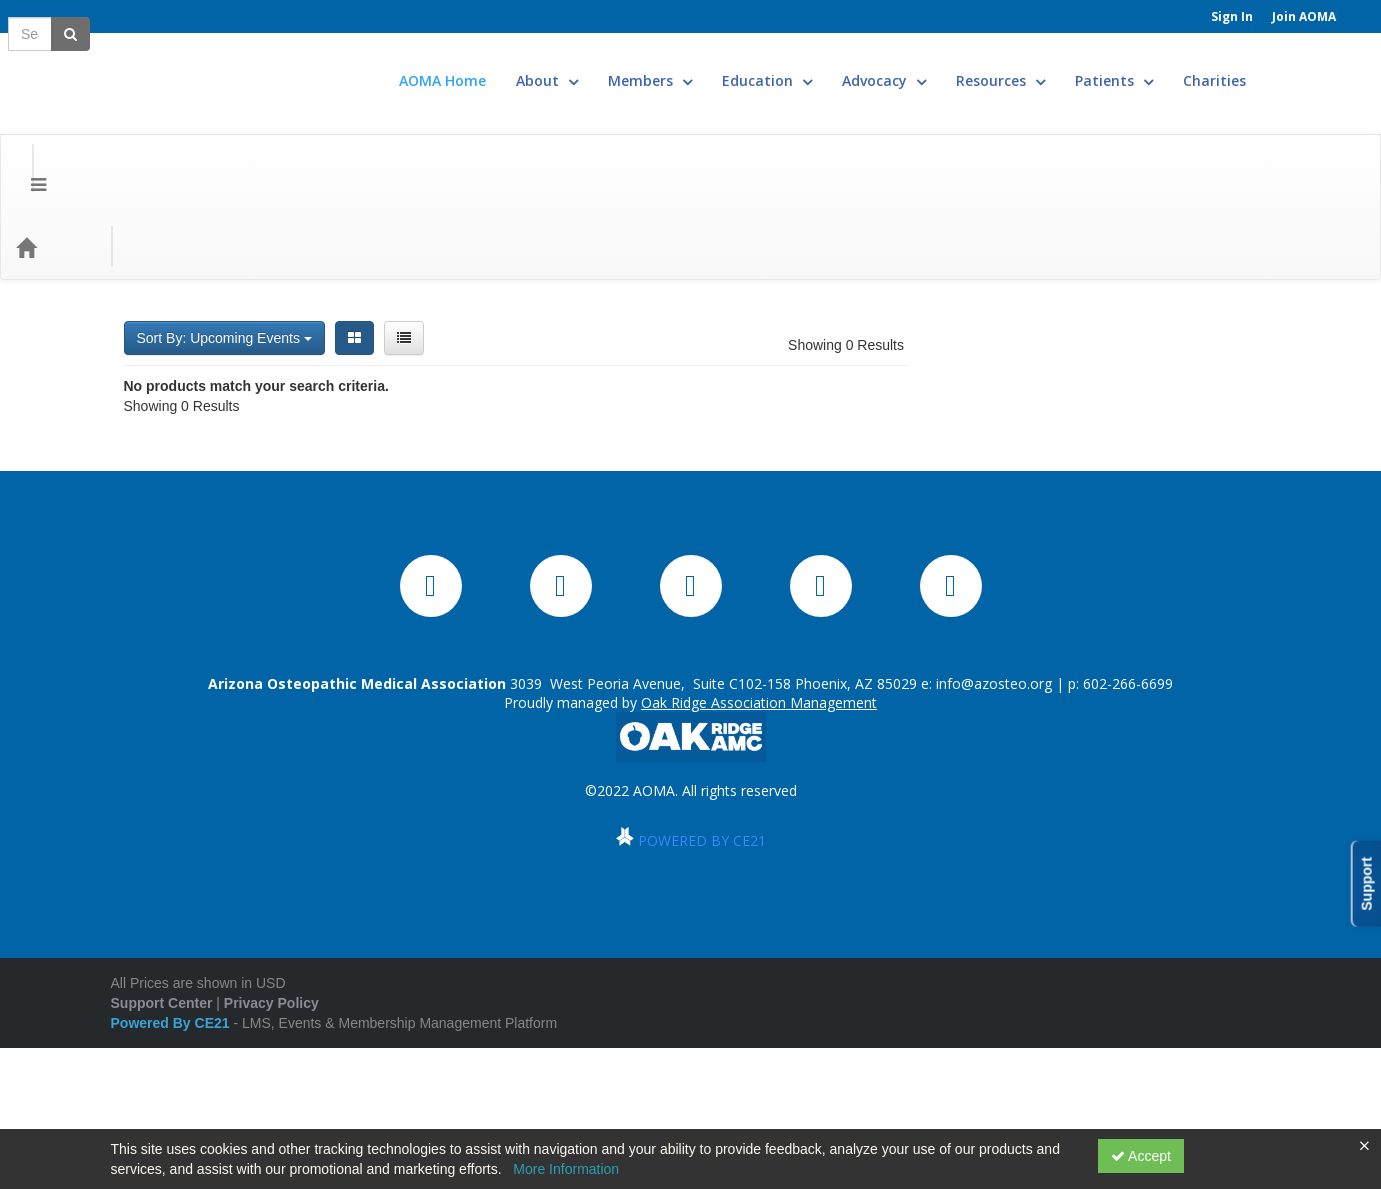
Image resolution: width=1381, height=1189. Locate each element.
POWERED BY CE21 (702, 921)
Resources (1060, 65)
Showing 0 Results (846, 235)
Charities (1274, 65)
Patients (1174, 65)
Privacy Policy (271, 1084)
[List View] (404, 228)
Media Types (249, 136)
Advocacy (944, 65)
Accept (1141, 1156)
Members (710, 65)
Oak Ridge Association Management (759, 783)
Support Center (162, 1084)
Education (827, 65)
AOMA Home (502, 65)
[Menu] (23, 137)
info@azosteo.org (994, 764)
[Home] (56, 137)
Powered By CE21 (172, 1104)
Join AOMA (1304, 16)
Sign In (1232, 16)
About (607, 65)
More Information (566, 1169)
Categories (141, 136)
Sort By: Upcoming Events (224, 228)
